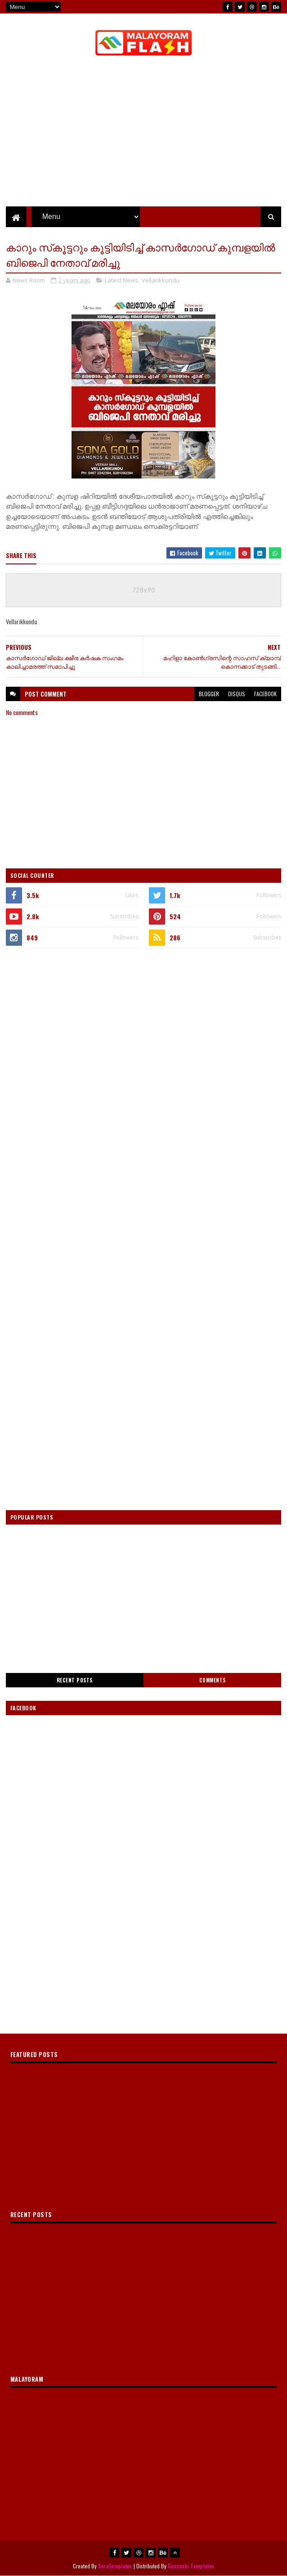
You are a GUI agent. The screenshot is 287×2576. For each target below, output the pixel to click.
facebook (265, 694)
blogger (209, 694)
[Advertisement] (143, 1023)
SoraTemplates (115, 2566)
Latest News (121, 280)
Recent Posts (75, 1680)
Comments (212, 1680)
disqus (236, 694)
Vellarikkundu (160, 280)
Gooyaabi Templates (191, 2566)
